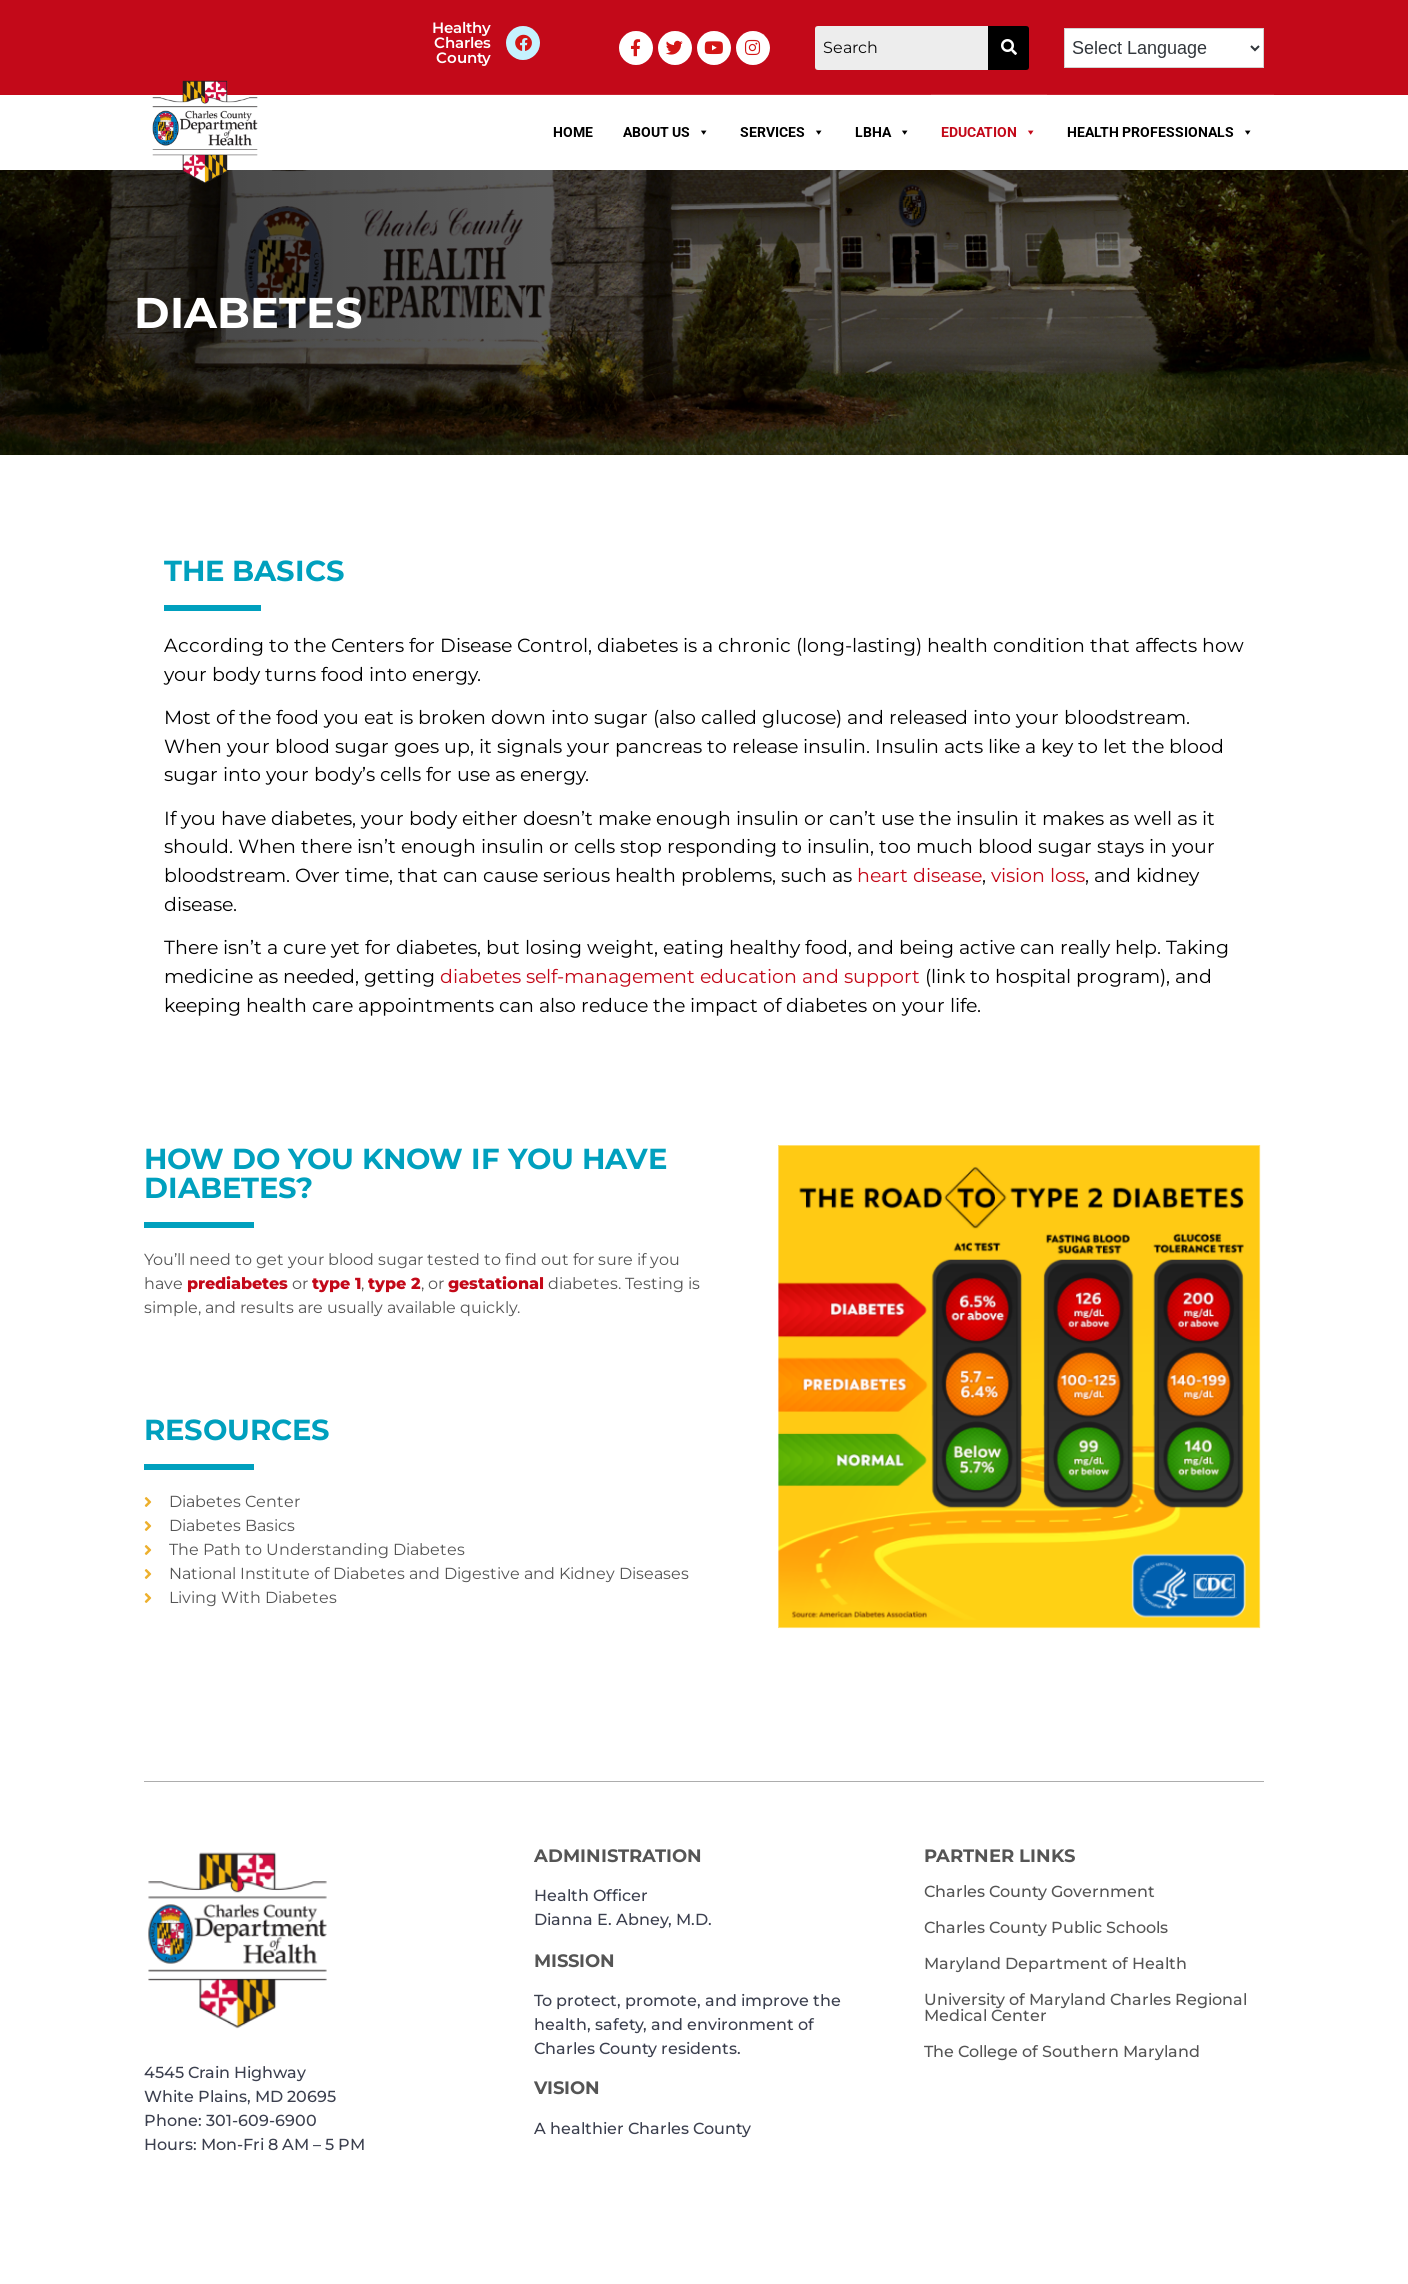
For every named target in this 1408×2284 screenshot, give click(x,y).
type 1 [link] (336, 1283)
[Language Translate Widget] (1164, 48)
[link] (523, 43)
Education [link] (989, 132)
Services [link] (782, 132)
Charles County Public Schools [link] (1046, 1927)
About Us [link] (666, 132)
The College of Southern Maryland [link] (1062, 2051)
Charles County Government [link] (1039, 1891)
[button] (1008, 48)
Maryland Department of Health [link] (1055, 1963)
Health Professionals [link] (1160, 132)
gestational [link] (496, 1283)
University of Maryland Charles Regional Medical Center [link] (1085, 2007)
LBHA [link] (883, 132)
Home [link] (573, 132)
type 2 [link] (394, 1283)
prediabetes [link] (237, 1283)
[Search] (902, 48)
